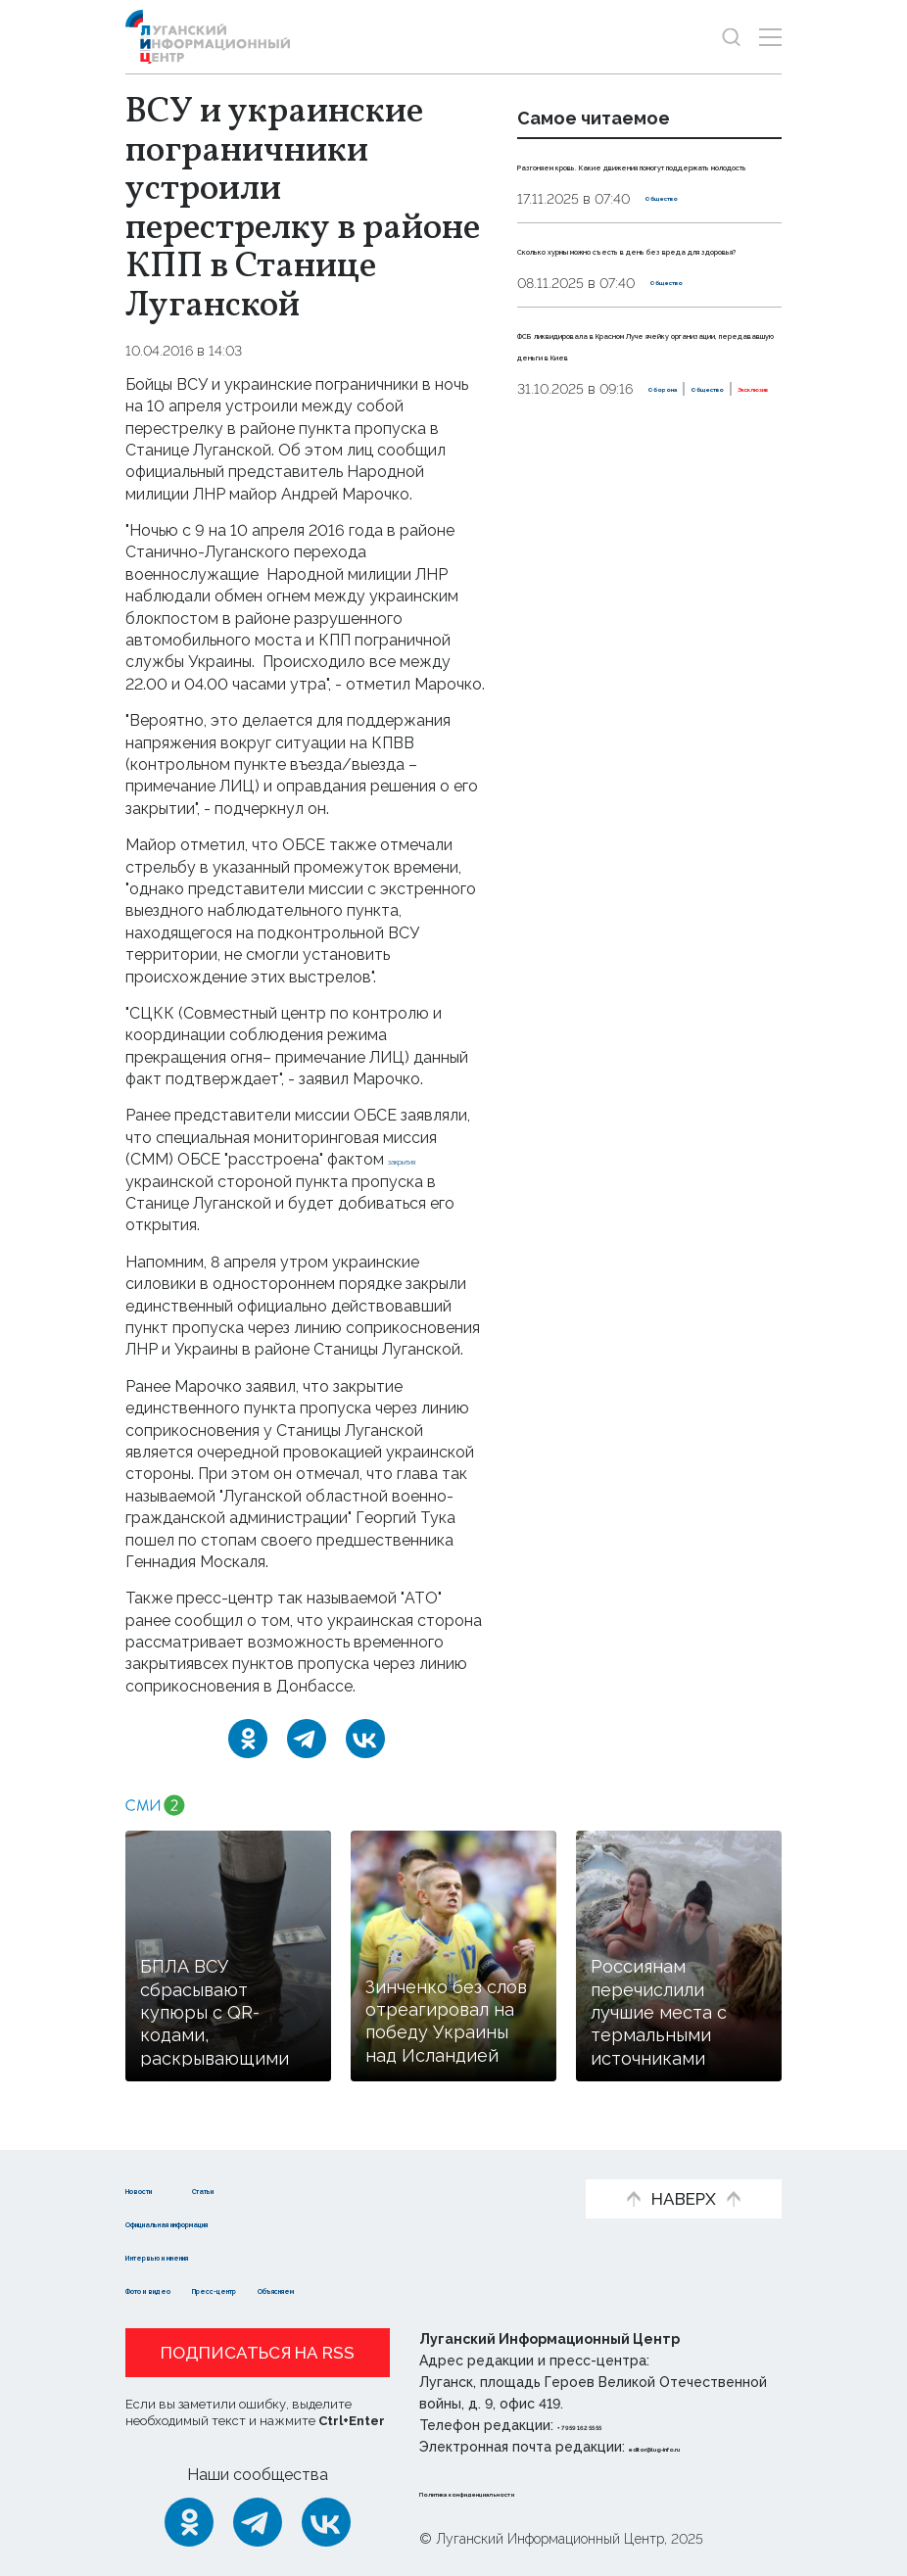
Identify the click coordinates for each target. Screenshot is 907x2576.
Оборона (549, 498)
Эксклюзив (722, 498)
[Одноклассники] (247, 1738)
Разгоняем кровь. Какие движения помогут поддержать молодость (619, 186)
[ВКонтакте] (365, 1738)
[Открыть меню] (770, 37)
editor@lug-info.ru (695, 2447)
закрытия (422, 1159)
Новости (160, 2188)
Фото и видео (181, 2288)
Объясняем (437, 2288)
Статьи (288, 2188)
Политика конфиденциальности (537, 2492)
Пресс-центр (314, 2288)
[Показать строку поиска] (731, 37)
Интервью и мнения (206, 2255)
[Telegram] (306, 1738)
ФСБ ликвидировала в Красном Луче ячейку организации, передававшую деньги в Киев (648, 419)
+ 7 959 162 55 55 (612, 2425)
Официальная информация (235, 2222)
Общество (682, 242)
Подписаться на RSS (258, 2352)
